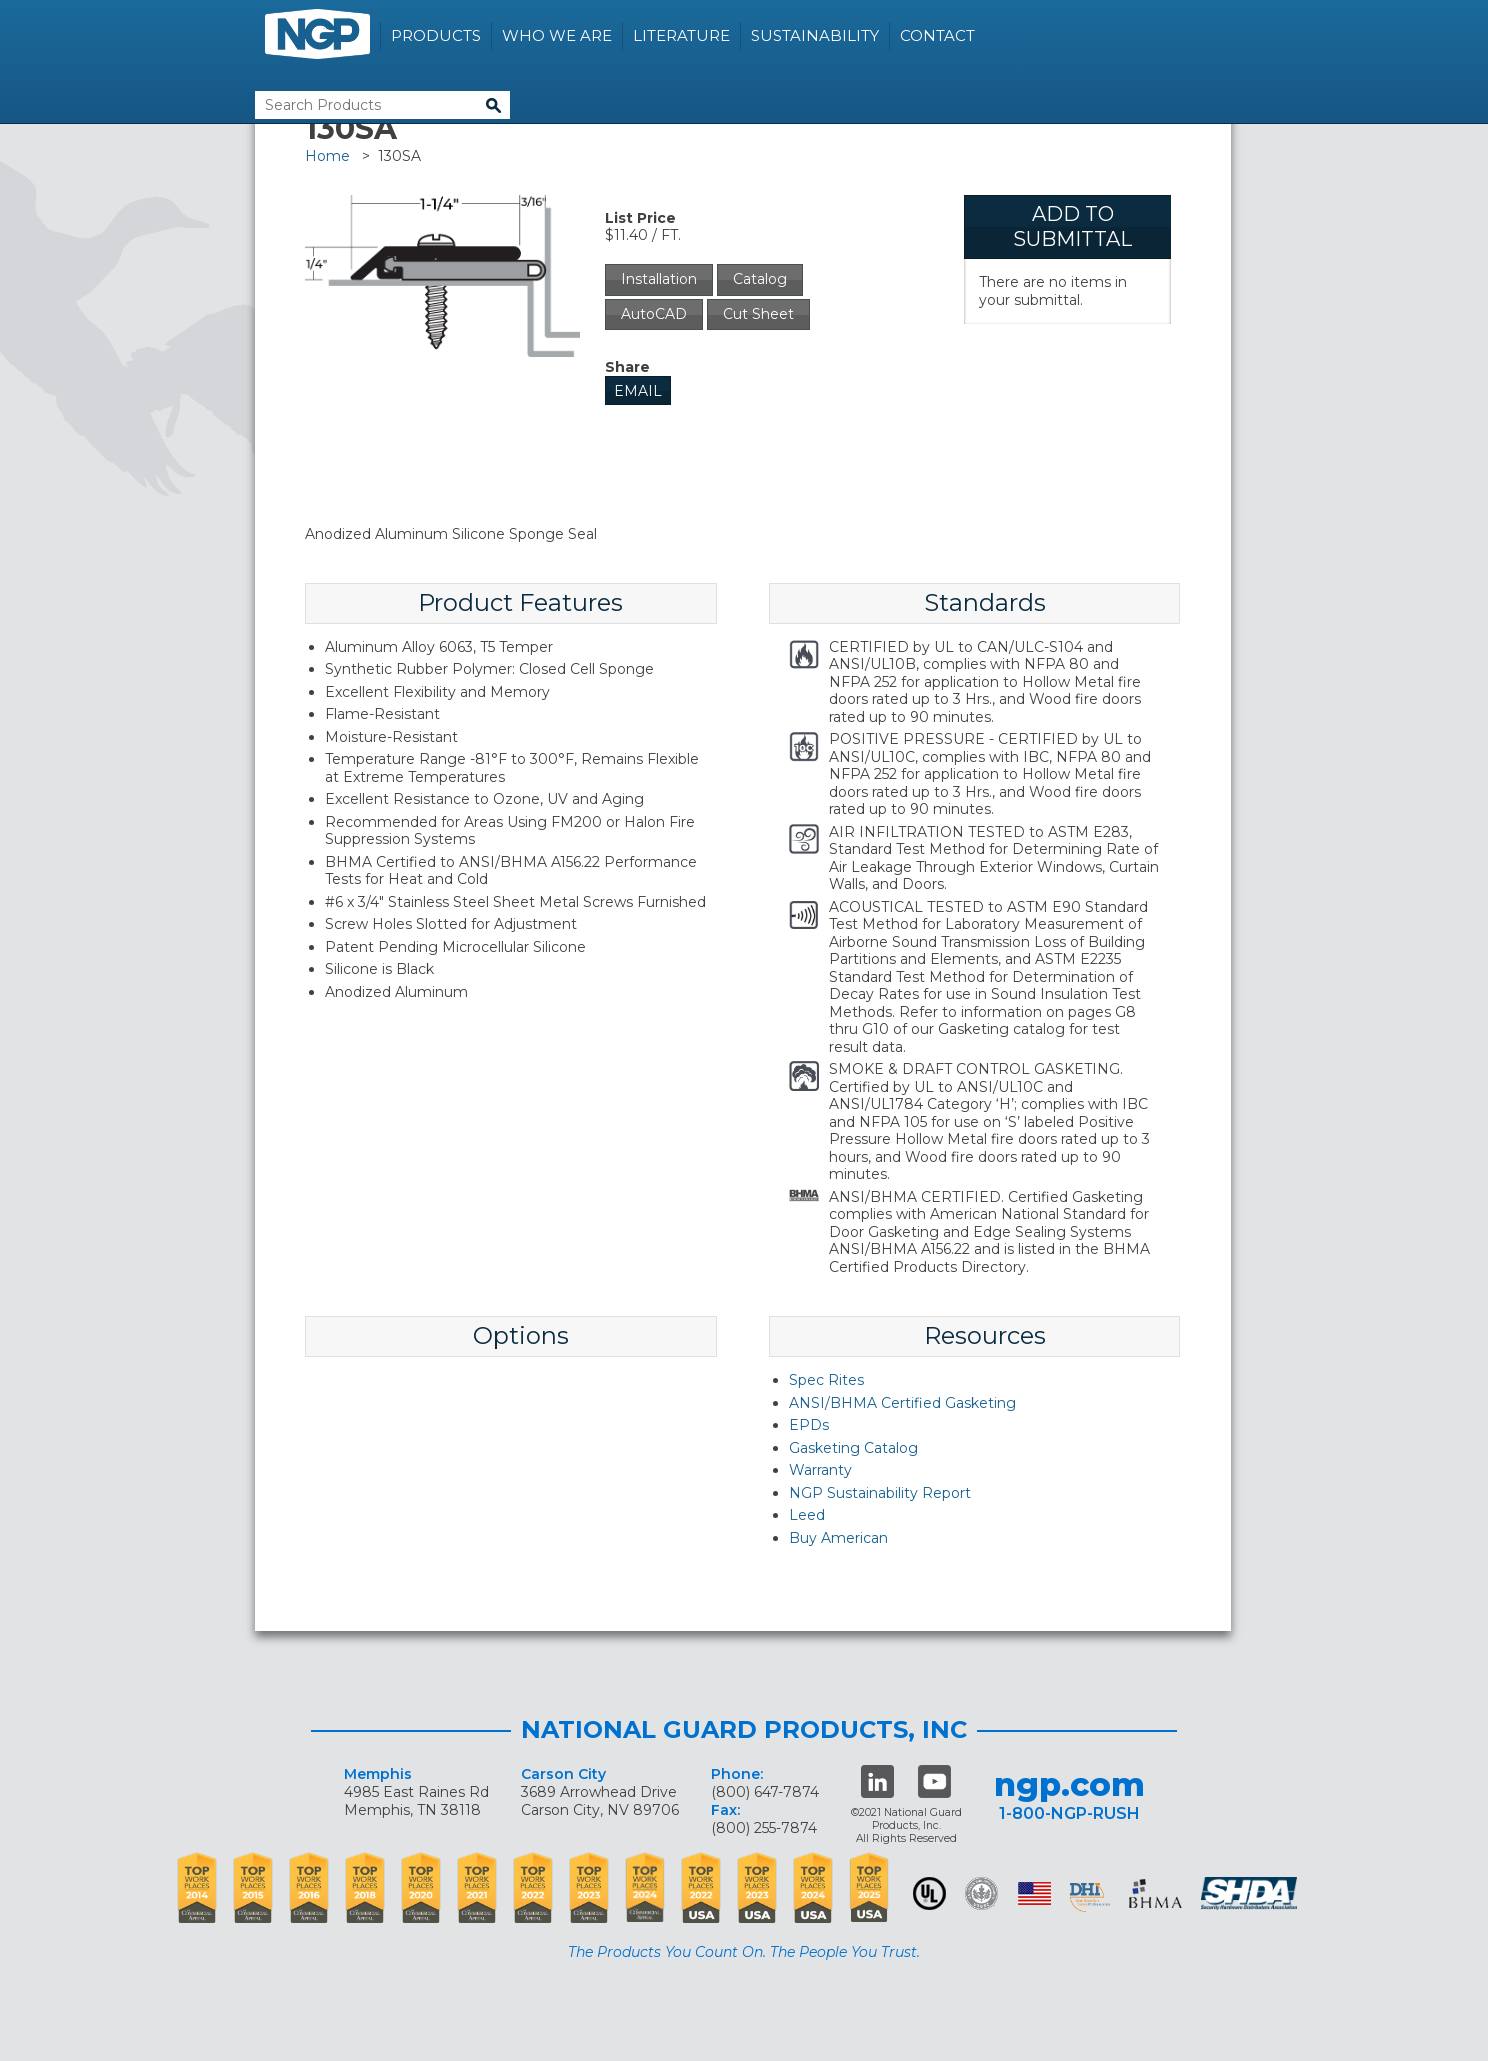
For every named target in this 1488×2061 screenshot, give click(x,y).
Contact (937, 35)
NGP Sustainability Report (880, 1493)
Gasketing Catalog (853, 1448)
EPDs (809, 1425)
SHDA (1251, 1893)
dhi (1090, 1897)
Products (436, 35)
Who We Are (557, 35)
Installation (659, 279)
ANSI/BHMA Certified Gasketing (902, 1403)
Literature (681, 35)
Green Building (981, 1893)
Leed (807, 1515)
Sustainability (815, 35)
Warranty (820, 1470)
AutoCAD (654, 314)
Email (638, 391)
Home (327, 156)
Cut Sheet (758, 314)
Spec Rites (826, 1380)
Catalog (760, 279)
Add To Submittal (1072, 226)
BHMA (1155, 1893)
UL (929, 1893)
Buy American (838, 1538)
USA (1034, 1893)
